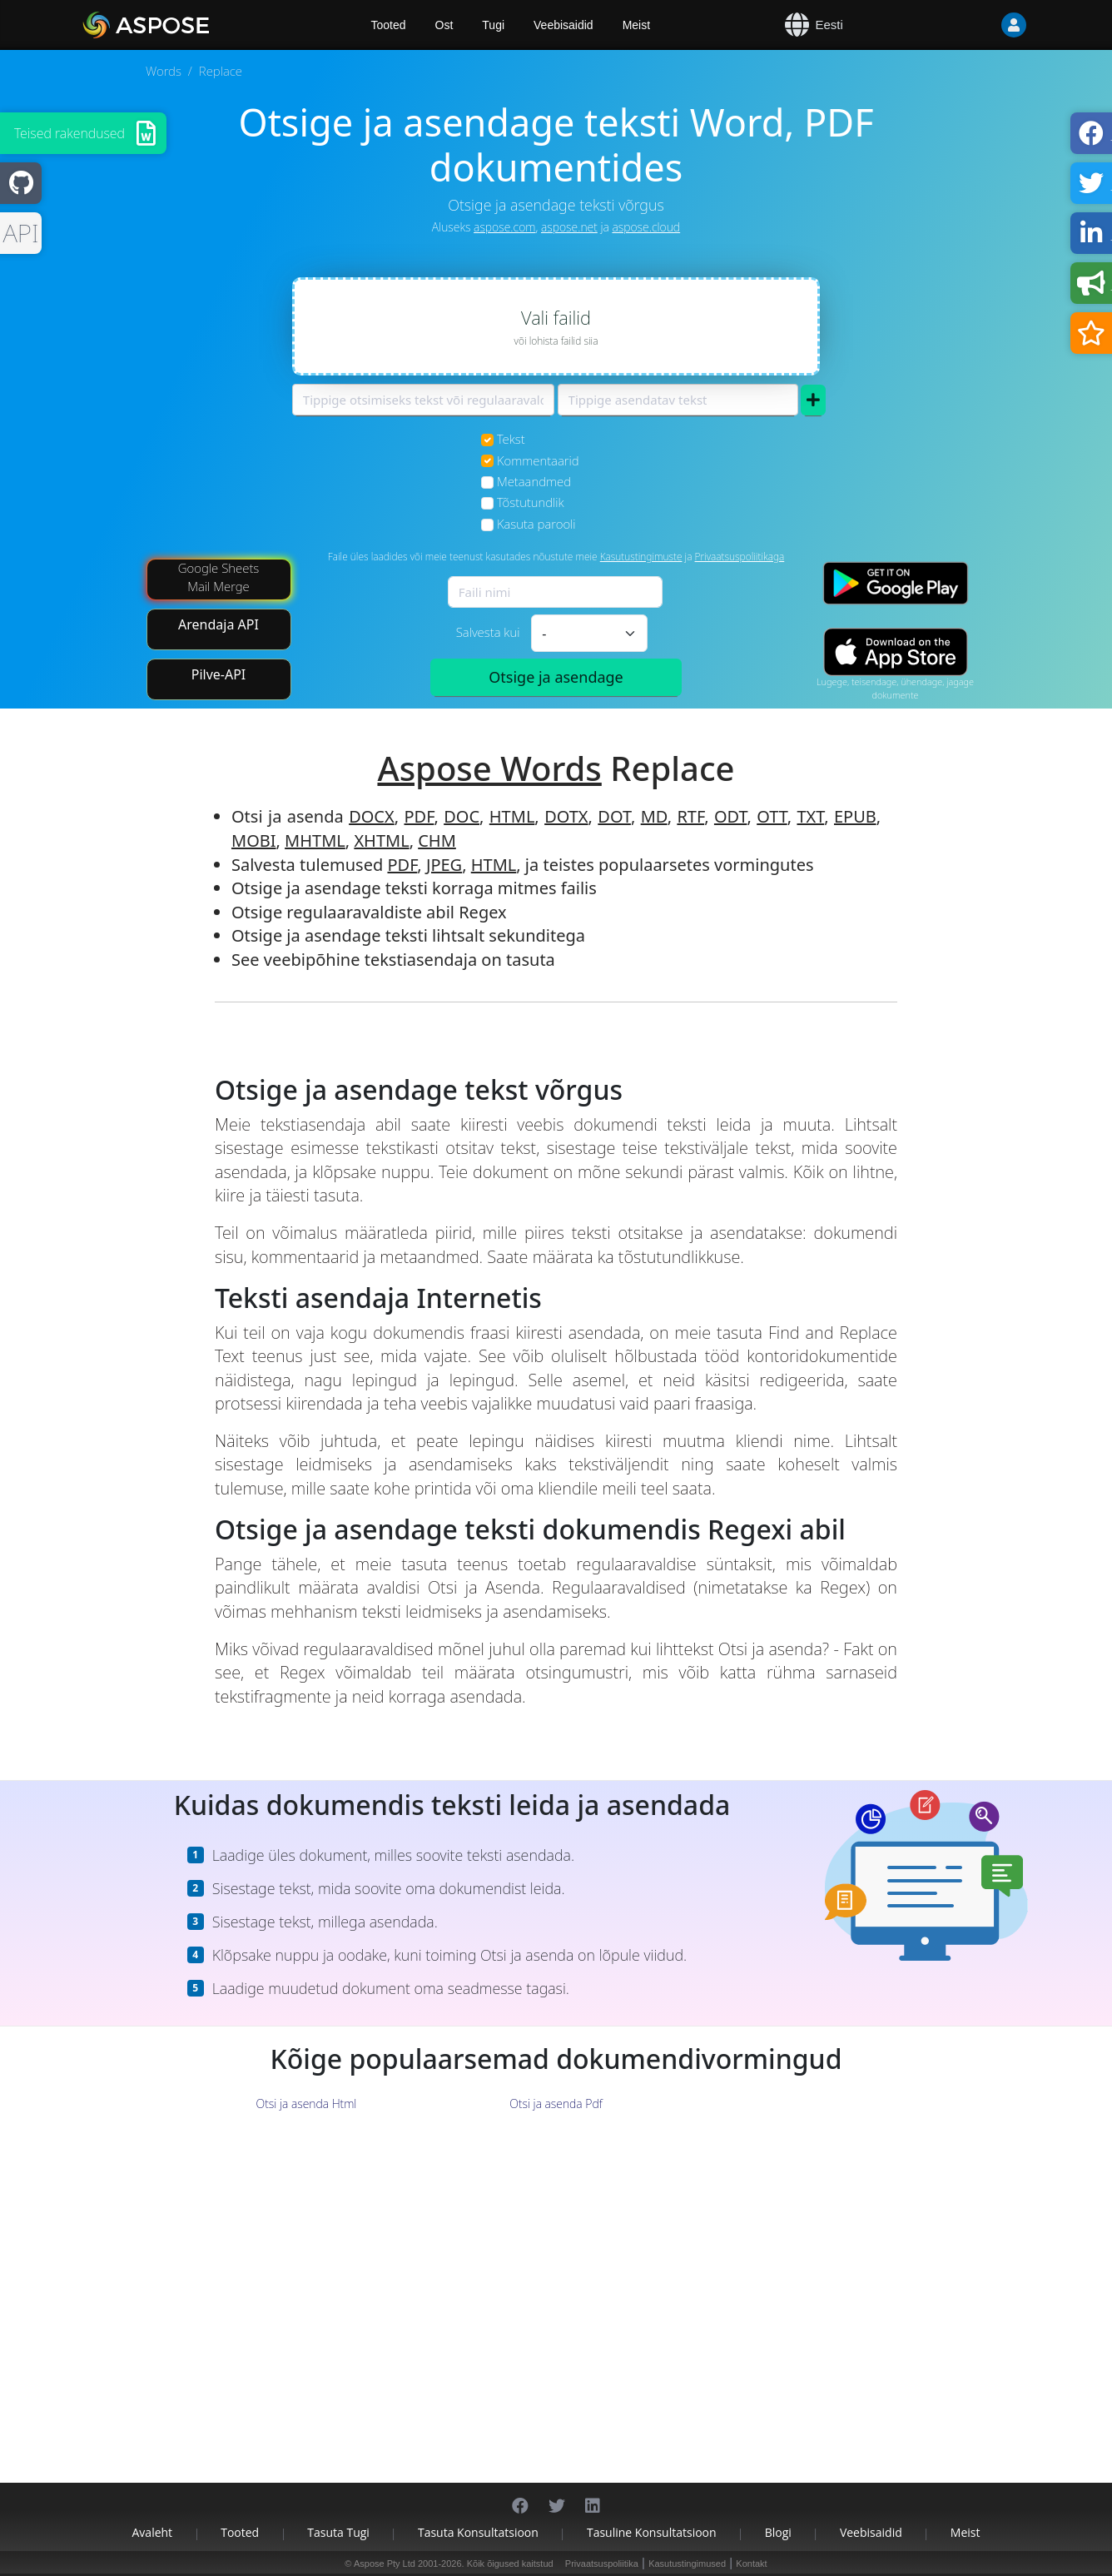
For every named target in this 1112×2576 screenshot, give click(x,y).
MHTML (315, 840)
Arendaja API (218, 624)
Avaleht (152, 2532)
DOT (614, 816)
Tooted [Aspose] (388, 25)
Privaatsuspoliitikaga (740, 557)
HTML (512, 816)
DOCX (372, 816)
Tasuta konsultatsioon (478, 2532)
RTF (690, 816)
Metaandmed (534, 481)
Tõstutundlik (530, 502)
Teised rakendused (69, 133)
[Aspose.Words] (194, 25)
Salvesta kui (488, 632)
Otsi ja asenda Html (306, 2103)
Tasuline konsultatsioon (652, 2532)
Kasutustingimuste (641, 557)
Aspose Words (489, 768)
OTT (772, 816)
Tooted (240, 2532)
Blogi (778, 2532)
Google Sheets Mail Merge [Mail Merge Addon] (219, 576)
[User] (980, 24)
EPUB (855, 816)
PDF (419, 816)
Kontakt (751, 2564)
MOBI (253, 840)
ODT (730, 816)
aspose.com (504, 227)
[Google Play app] (895, 583)
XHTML (381, 840)
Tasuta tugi (338, 2532)
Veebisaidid (563, 25)
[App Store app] (895, 651)
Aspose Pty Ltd (384, 2564)
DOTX (566, 816)
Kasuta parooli (536, 523)
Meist (636, 25)
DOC (461, 816)
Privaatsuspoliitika (601, 2564)
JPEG (444, 864)
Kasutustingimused (687, 2564)
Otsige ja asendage (556, 677)
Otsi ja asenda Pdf (555, 2103)
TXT (810, 816)
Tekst (511, 438)
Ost (444, 25)
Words (163, 70)
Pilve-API (218, 674)
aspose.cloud (646, 227)
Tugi (493, 25)
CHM (437, 840)
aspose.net (569, 227)
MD (654, 816)
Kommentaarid (538, 460)
